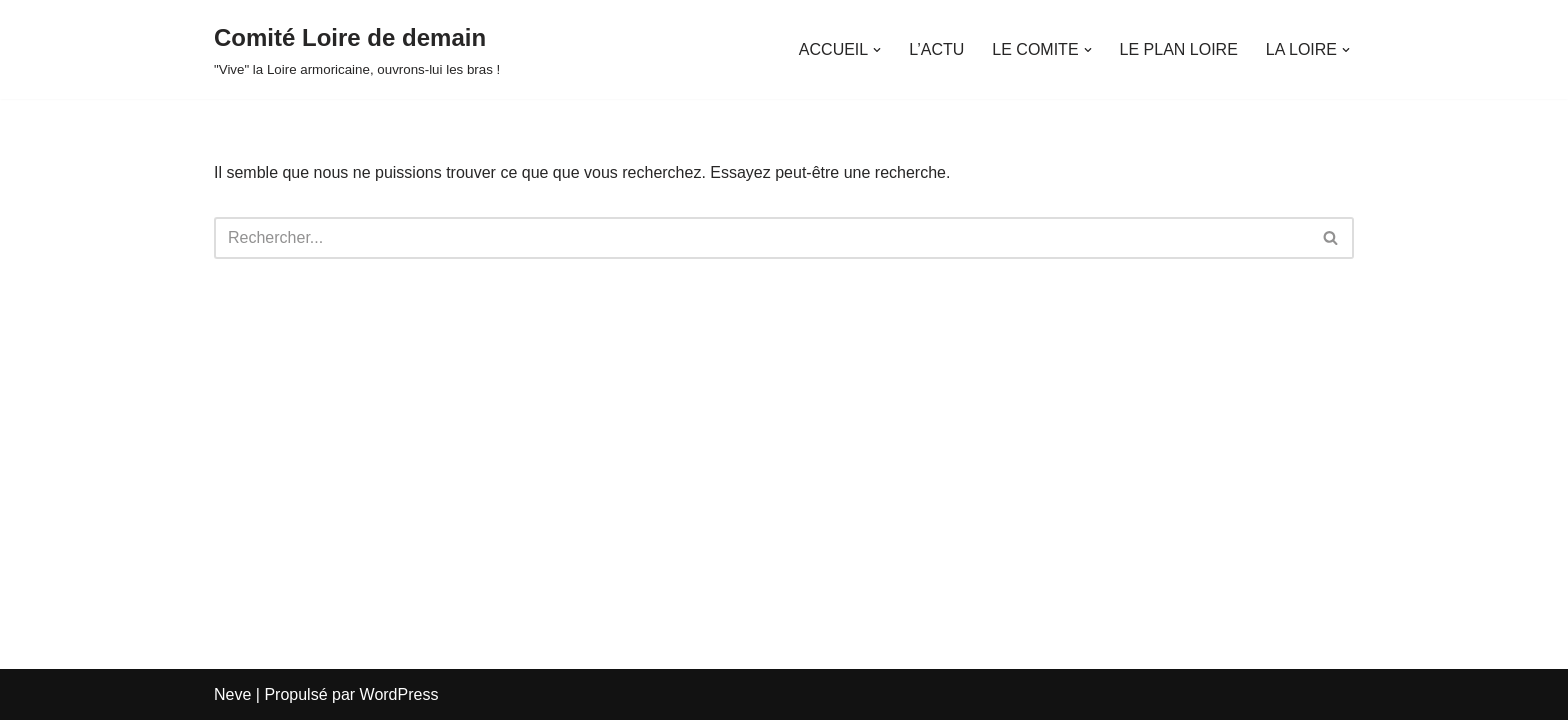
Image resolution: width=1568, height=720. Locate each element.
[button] (877, 50)
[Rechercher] (761, 238)
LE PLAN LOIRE (1179, 49)
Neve (232, 694)
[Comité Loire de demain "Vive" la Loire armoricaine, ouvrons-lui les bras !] (357, 49)
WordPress (399, 694)
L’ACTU (936, 49)
